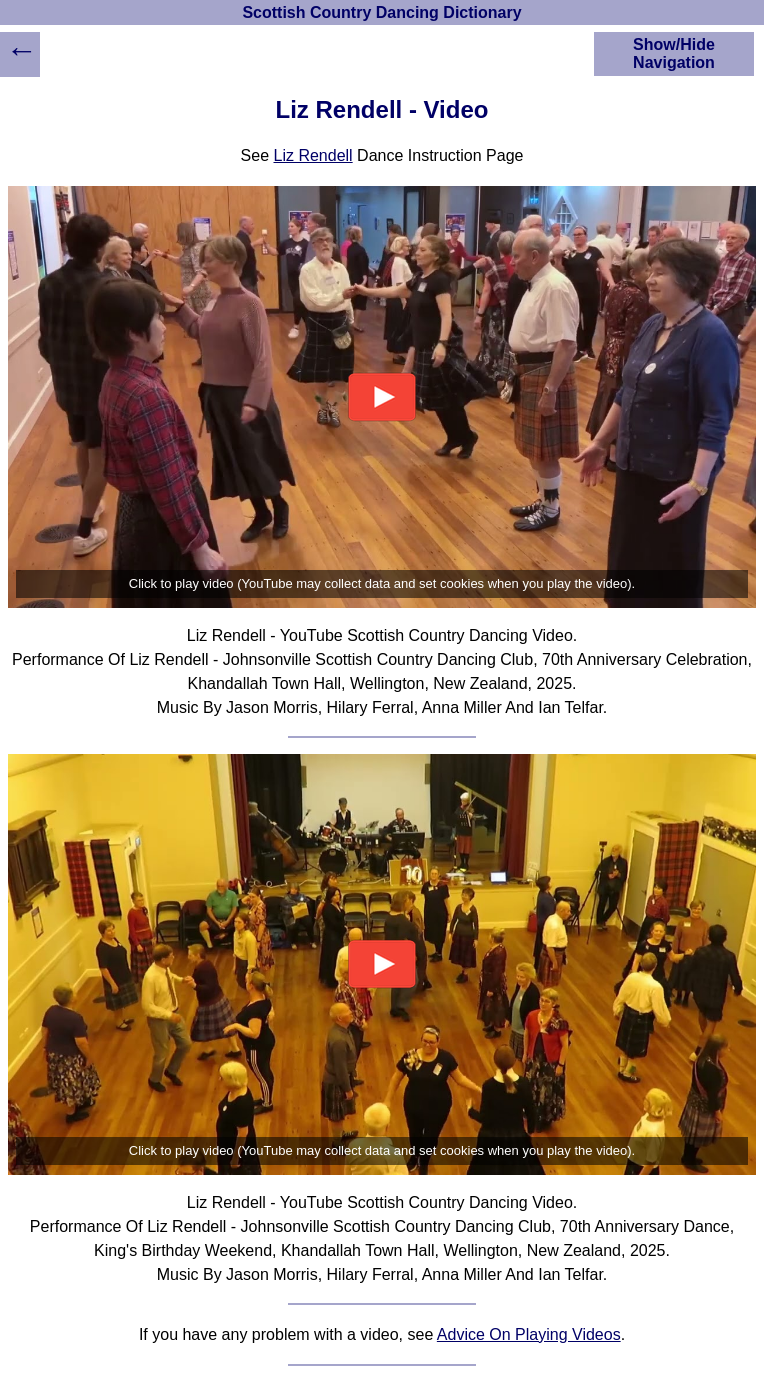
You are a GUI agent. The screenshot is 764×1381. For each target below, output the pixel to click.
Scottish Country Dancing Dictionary (381, 12)
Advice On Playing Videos (529, 1334)
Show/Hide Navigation (674, 53)
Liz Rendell (313, 155)
